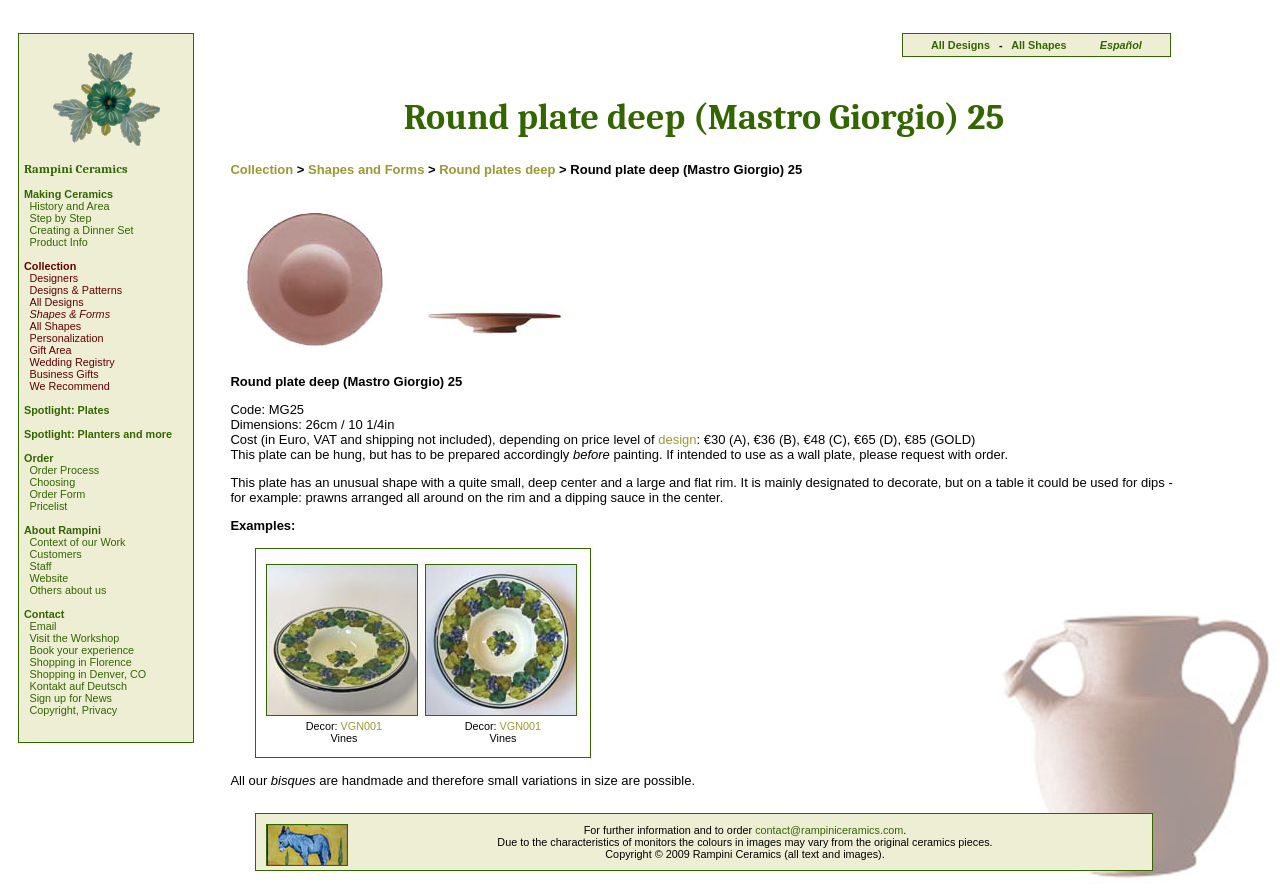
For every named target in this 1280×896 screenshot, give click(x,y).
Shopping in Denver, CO (87, 674)
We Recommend (69, 386)
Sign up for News (70, 698)
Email (42, 626)
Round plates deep (497, 169)
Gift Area (50, 350)
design (677, 439)
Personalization (66, 338)
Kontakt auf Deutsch (78, 686)
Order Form (57, 494)
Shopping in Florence (80, 662)
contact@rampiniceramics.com (829, 830)
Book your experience (81, 650)
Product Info (58, 242)
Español (1121, 45)
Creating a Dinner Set (81, 230)
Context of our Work (77, 542)
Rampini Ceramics (76, 169)
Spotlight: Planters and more (98, 434)
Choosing (52, 482)
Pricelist (48, 506)
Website (48, 578)
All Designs (960, 45)
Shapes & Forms (69, 314)
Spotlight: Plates (66, 410)
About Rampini (62, 530)
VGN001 (362, 726)
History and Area (69, 206)
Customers (55, 554)
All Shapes (1038, 45)
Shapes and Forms (366, 169)
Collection (50, 266)
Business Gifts (63, 374)
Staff (40, 566)
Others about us (67, 590)
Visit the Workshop (74, 638)
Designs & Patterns (75, 290)
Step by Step (60, 218)
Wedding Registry (71, 362)
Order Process (64, 470)
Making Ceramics (68, 194)
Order (39, 458)
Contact (44, 614)
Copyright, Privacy (73, 710)
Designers (53, 278)
